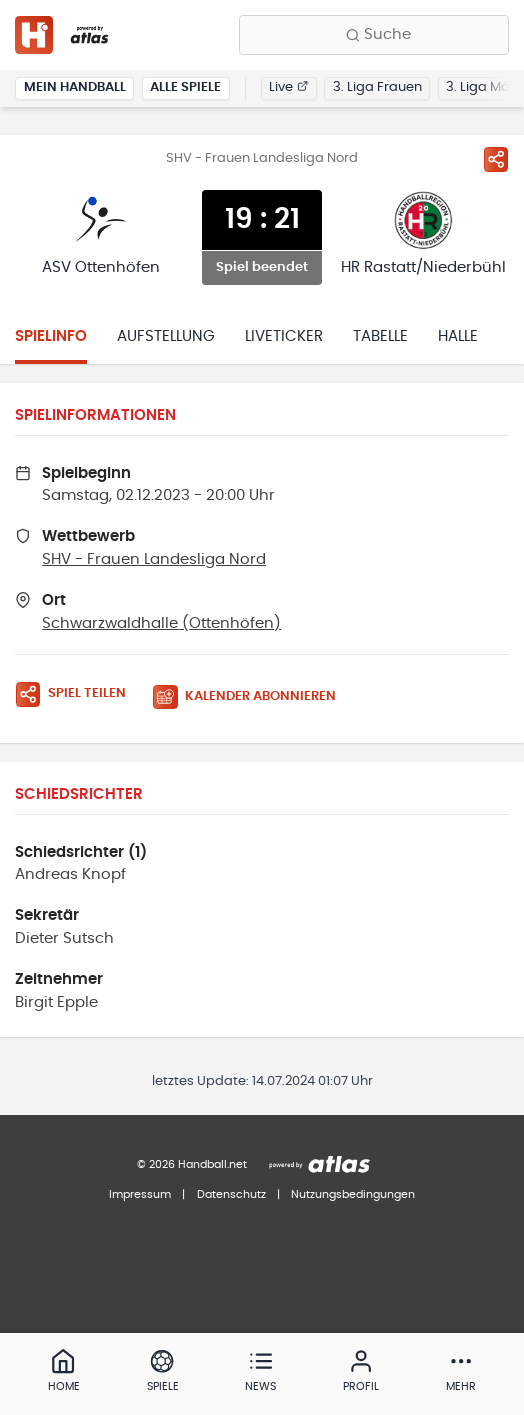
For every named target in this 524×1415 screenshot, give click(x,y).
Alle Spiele (185, 87)
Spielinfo (51, 336)
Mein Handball (75, 87)
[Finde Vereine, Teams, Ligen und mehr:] (374, 35)
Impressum (140, 1194)
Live (288, 87)
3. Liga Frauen (377, 87)
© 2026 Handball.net (192, 1164)
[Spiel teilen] (496, 159)
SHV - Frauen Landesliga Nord (154, 559)
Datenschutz (231, 1194)
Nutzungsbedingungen (353, 1194)
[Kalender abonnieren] (252, 697)
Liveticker (284, 336)
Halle (458, 336)
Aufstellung (166, 336)
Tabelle (380, 336)
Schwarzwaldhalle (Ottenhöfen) (161, 623)
